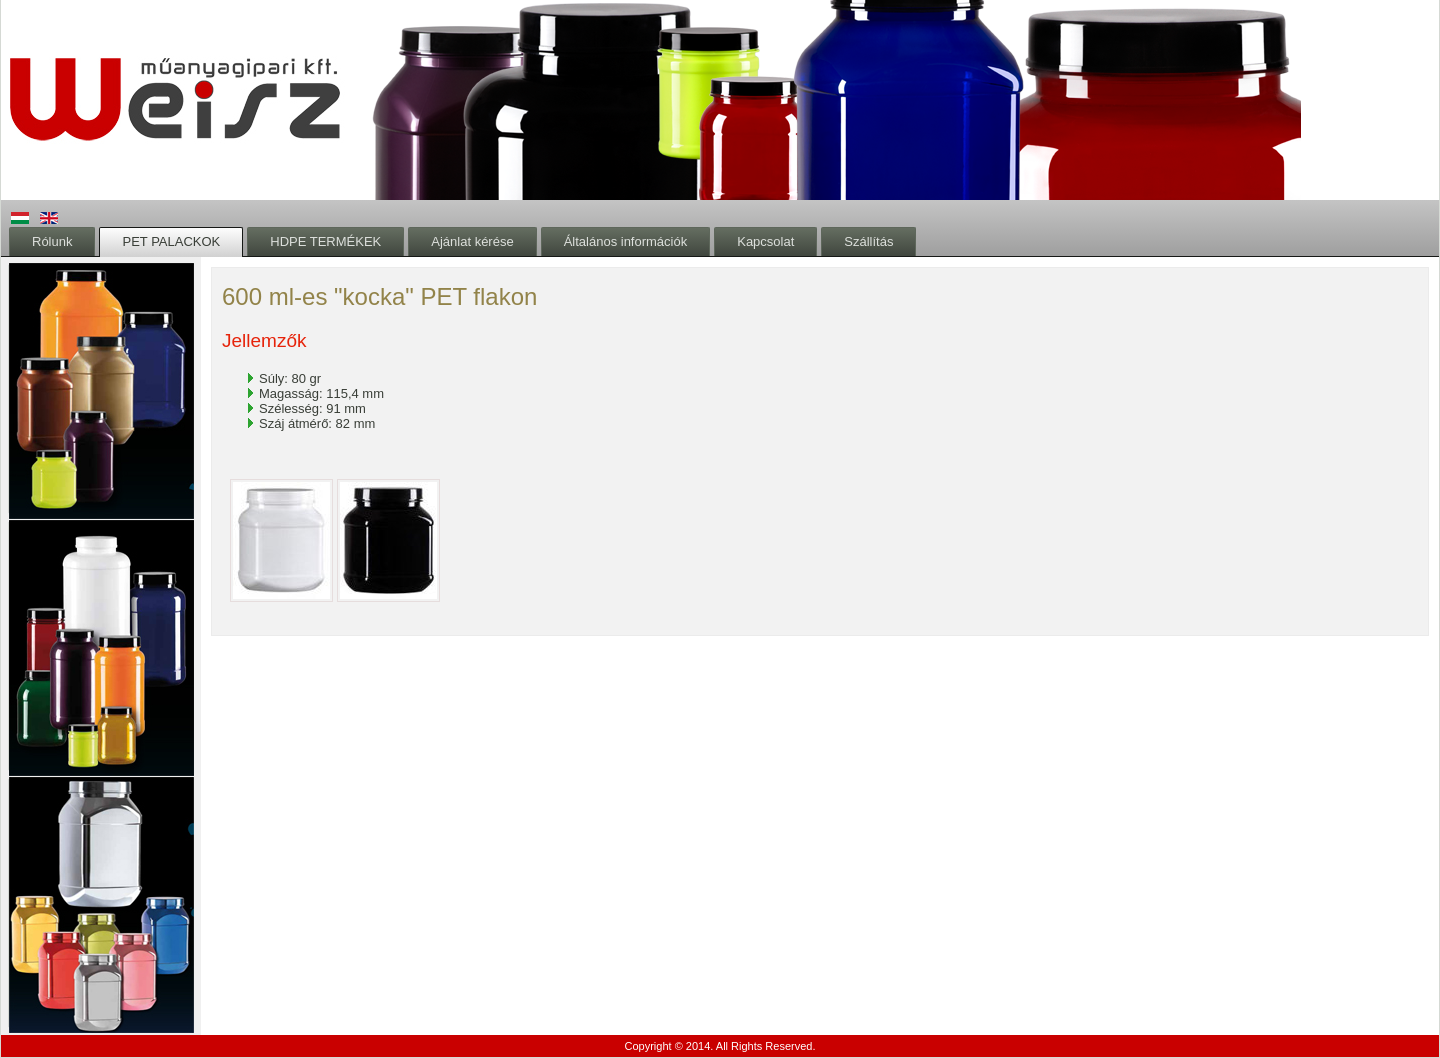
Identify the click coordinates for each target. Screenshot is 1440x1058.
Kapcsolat (765, 241)
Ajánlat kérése (472, 241)
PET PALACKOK (171, 241)
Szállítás (868, 241)
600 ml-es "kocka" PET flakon (379, 296)
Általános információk (626, 241)
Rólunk (52, 241)
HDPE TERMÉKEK (325, 241)
